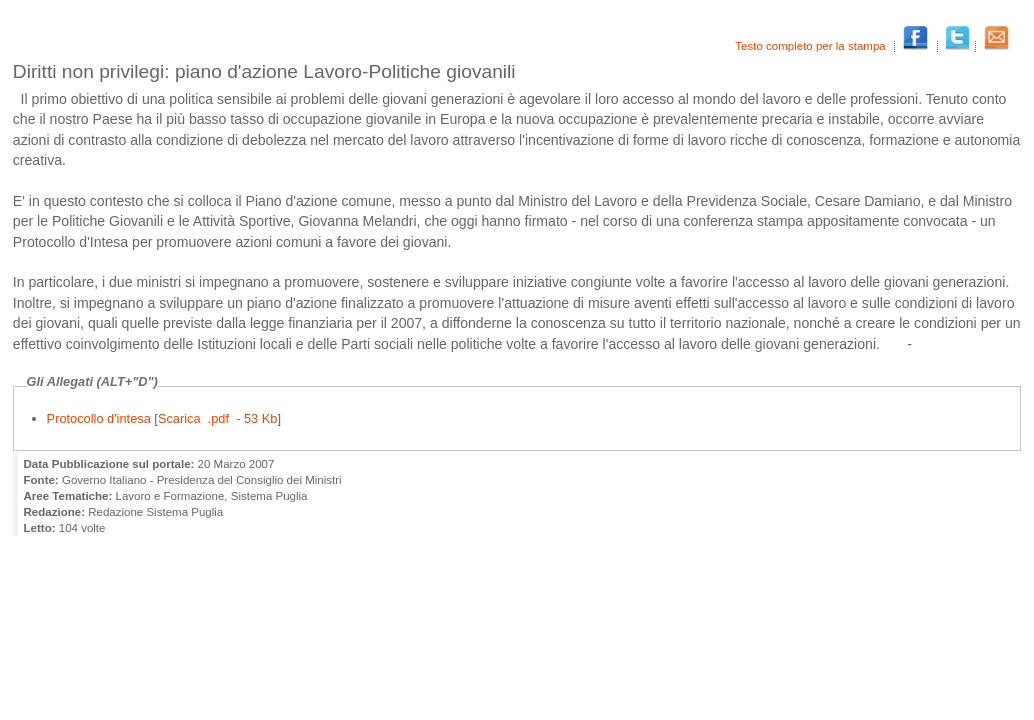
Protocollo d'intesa (101, 418)
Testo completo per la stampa (812, 46)
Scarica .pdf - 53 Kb (218, 418)
